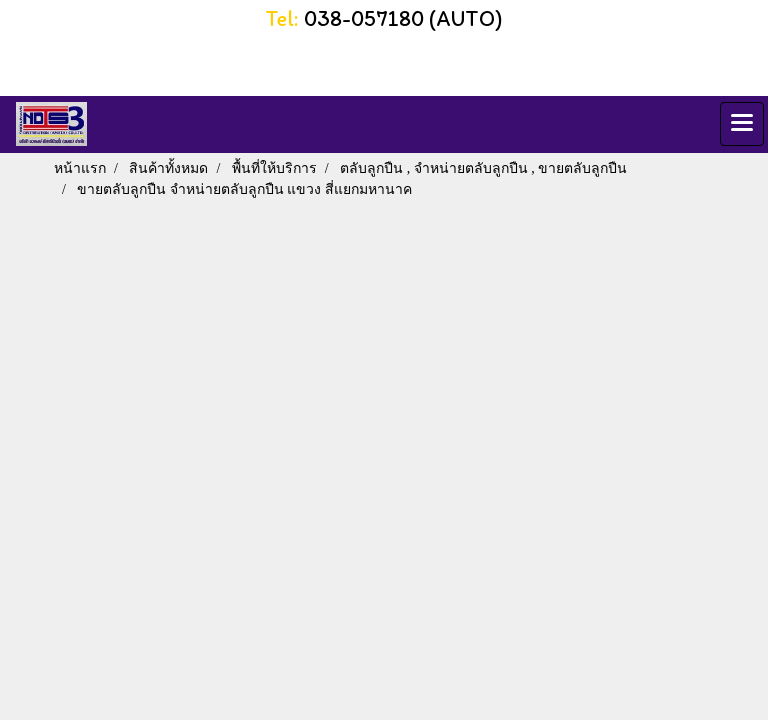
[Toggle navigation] (742, 124)
